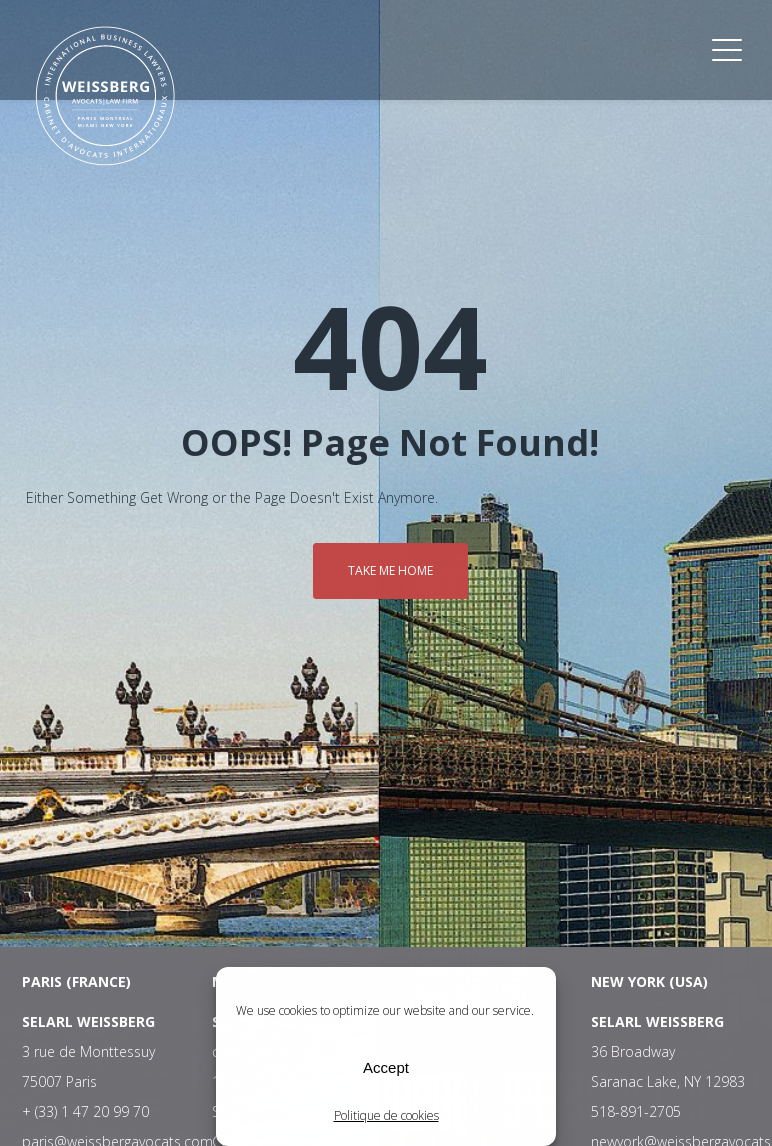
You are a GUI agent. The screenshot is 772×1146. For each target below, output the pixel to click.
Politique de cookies (386, 1115)
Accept (386, 1067)
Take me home (390, 570)
